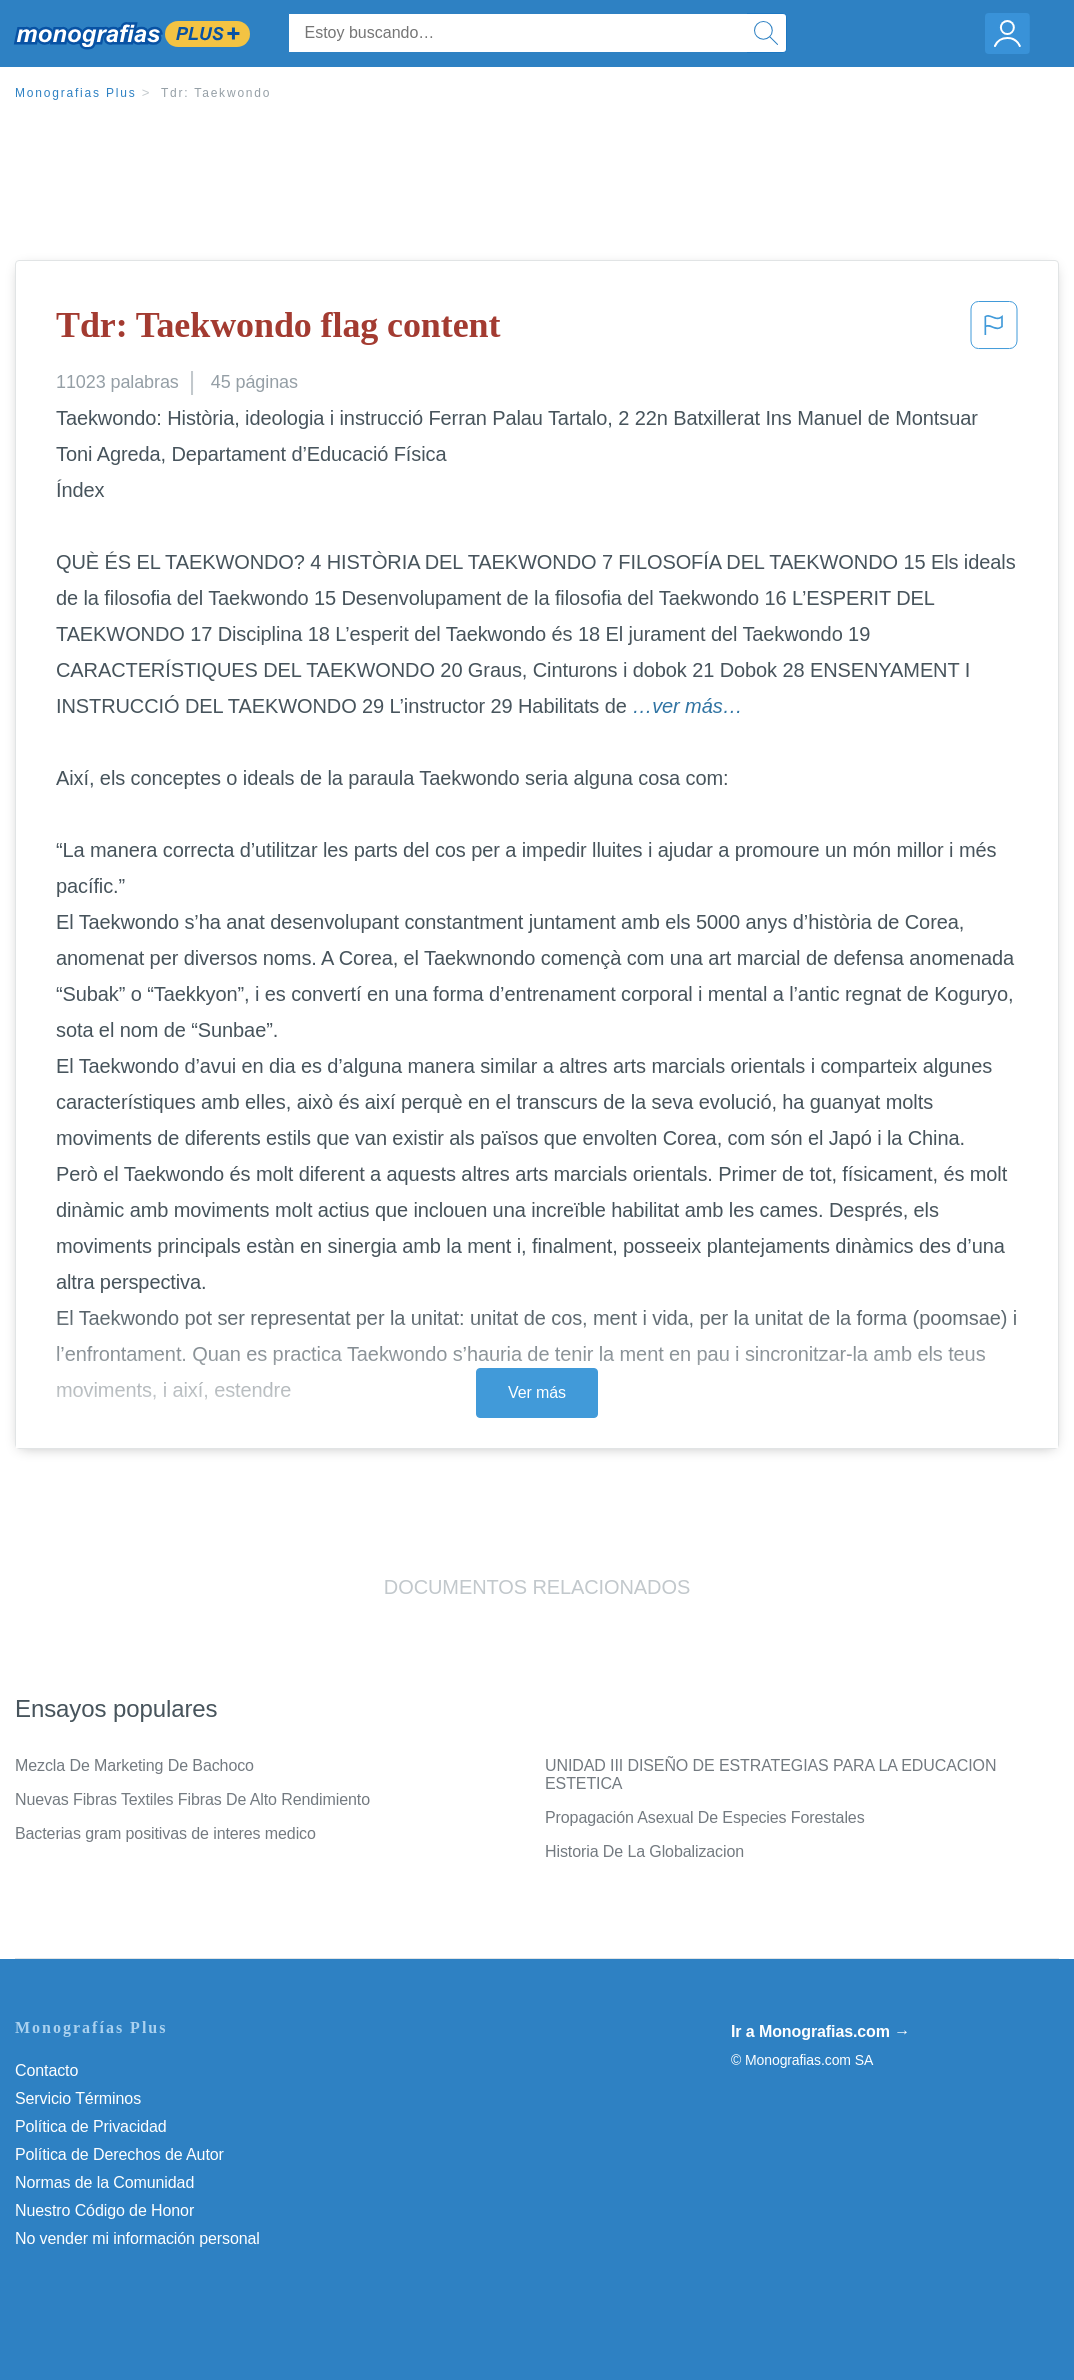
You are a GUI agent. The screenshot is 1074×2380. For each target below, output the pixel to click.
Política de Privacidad (91, 2126)
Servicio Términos (78, 2098)
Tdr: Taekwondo (216, 93)
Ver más (537, 1392)
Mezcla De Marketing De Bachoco (134, 1765)
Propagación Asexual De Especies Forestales (705, 1817)
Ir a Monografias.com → (820, 2031)
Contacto (46, 2070)
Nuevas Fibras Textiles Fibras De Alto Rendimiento (192, 1799)
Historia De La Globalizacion (644, 1851)
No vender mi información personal (137, 2238)
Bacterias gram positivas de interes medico (165, 1833)
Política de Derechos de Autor (119, 2154)
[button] (994, 331)
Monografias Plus (76, 93)
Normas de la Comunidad (104, 2182)
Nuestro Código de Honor (104, 2210)
